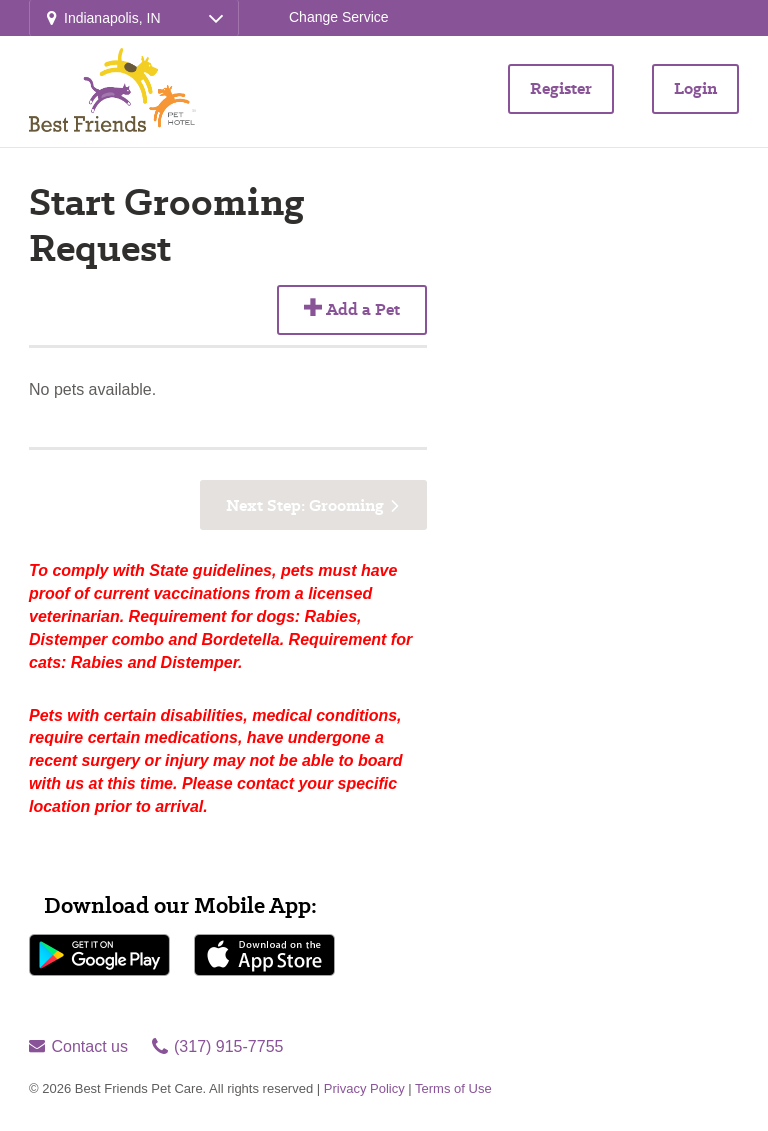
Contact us (78, 1047)
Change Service (339, 17)
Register (561, 88)
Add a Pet (352, 309)
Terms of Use (453, 1088)
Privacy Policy (364, 1088)
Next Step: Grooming (305, 505)
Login (695, 88)
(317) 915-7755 (218, 1047)
